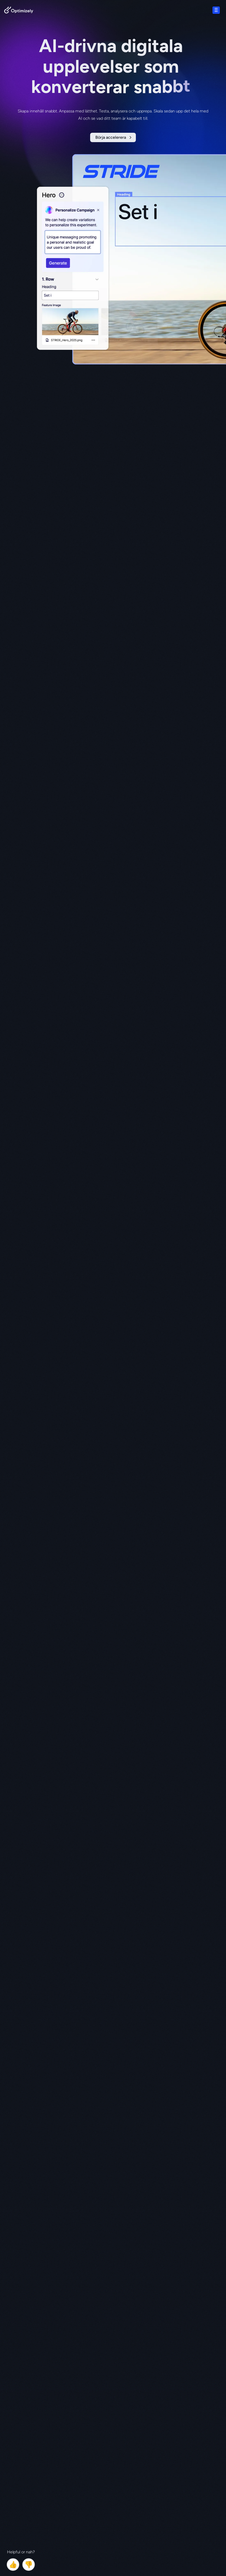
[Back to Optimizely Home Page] (18, 11)
